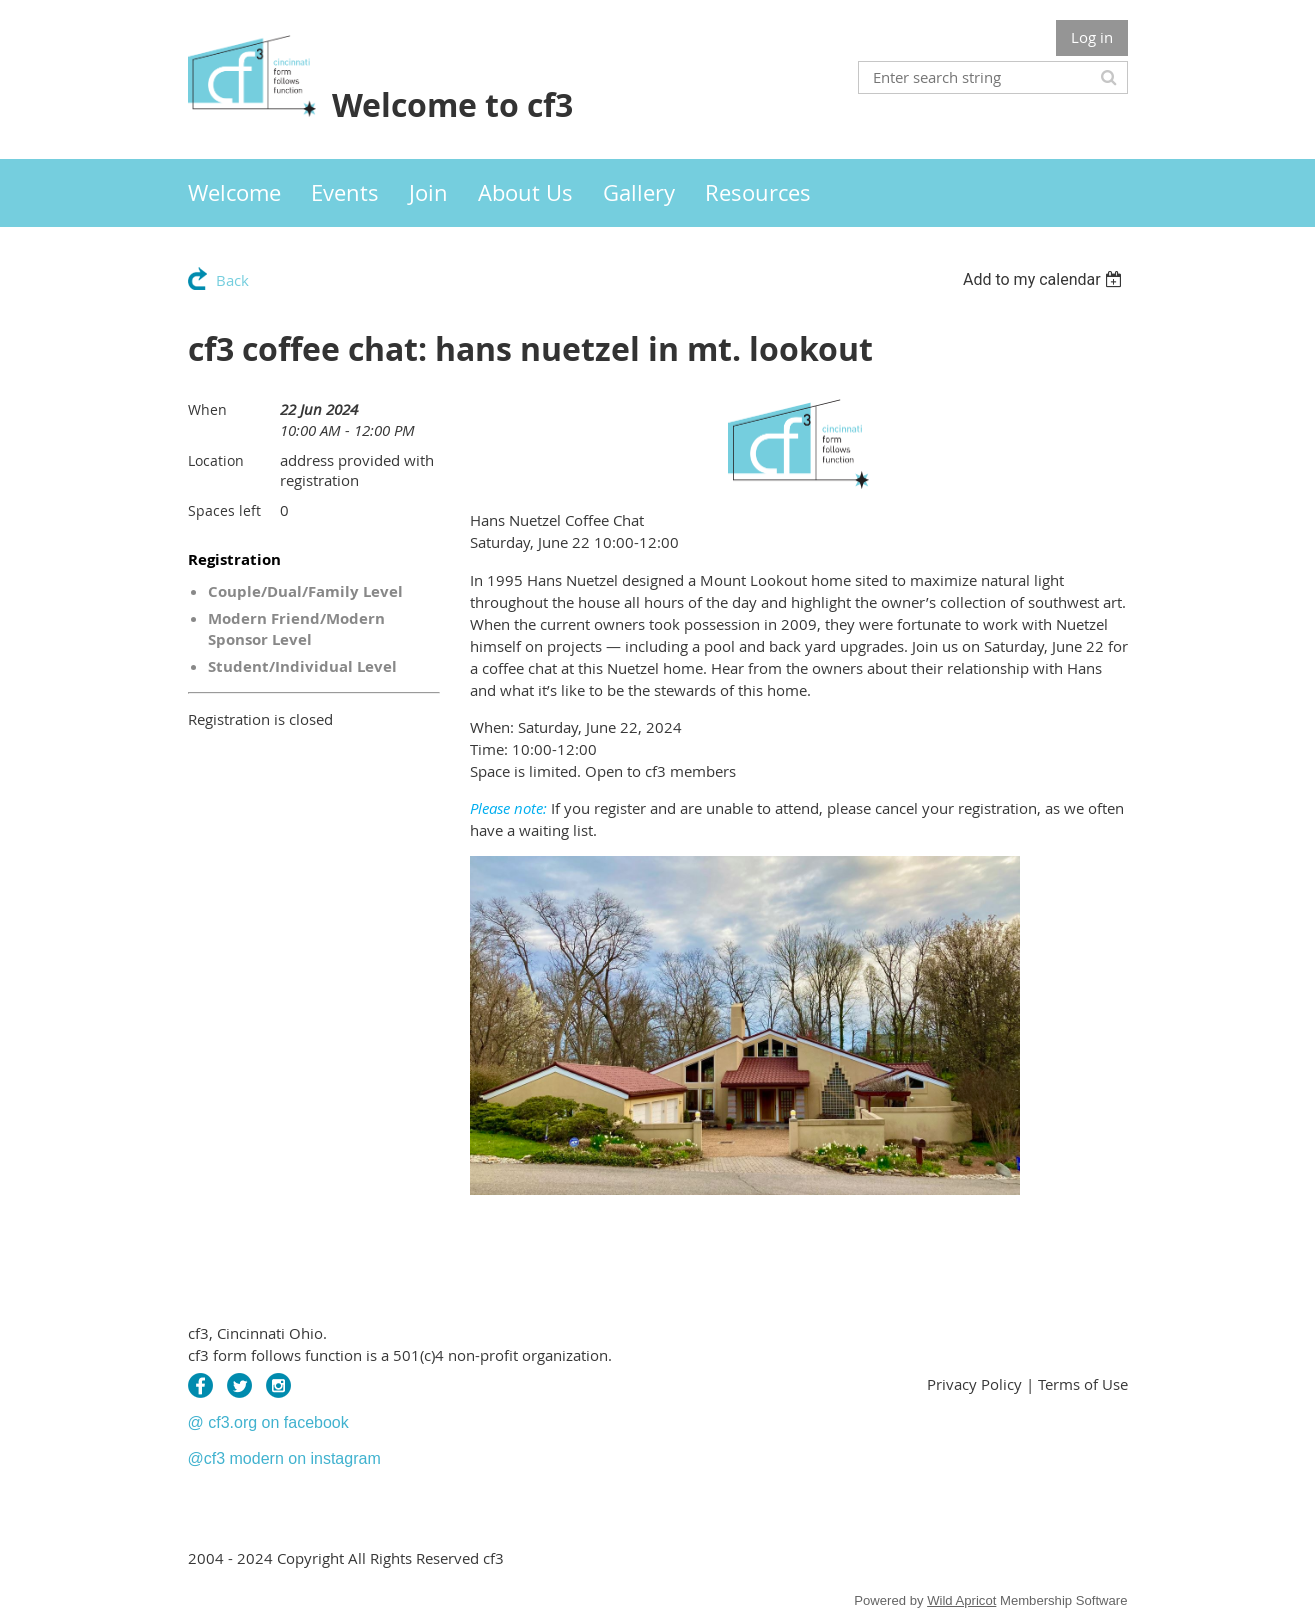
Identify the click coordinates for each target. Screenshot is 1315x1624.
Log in (1092, 37)
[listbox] (1045, 279)
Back (232, 280)
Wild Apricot (961, 1600)
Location (216, 460)
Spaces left (224, 510)
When (207, 409)
